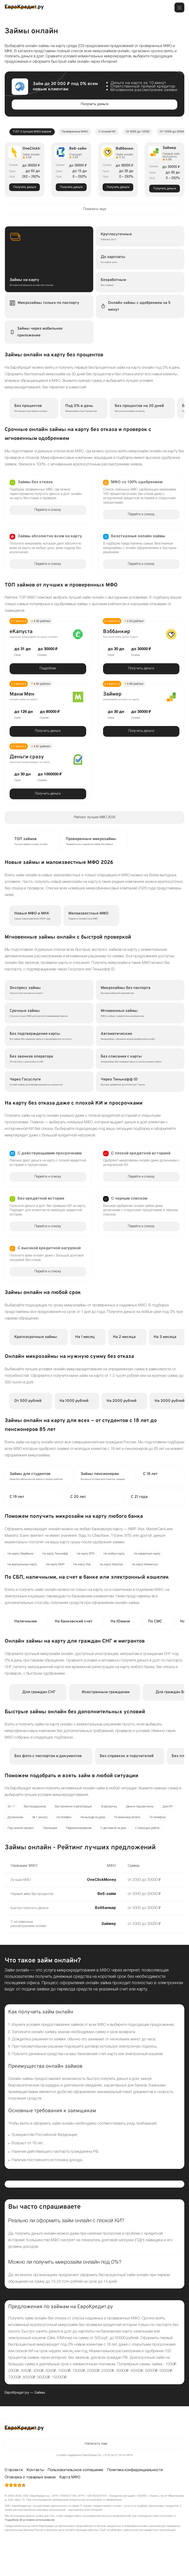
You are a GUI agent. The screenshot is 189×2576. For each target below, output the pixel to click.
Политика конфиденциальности (135, 2504)
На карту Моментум (162, 1582)
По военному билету (164, 1837)
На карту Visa (91, 1582)
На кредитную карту (165, 1571)
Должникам (38, 1837)
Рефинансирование (117, 1848)
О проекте (14, 2504)
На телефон (93, 1837)
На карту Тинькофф (62, 1571)
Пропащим (85, 1848)
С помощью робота (22, 1860)
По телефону (17, 1848)
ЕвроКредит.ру (17, 2425)
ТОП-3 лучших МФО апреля (35, 133)
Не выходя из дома (125, 1837)
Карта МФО (69, 2511)
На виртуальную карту (24, 1582)
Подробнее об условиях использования (30, 2553)
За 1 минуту (65, 1837)
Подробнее (48, 676)
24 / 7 (12, 1825)
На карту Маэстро (124, 1582)
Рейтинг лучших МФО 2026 (94, 829)
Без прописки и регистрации (83, 1825)
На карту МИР (61, 1582)
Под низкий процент (52, 1848)
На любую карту (128, 1571)
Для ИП (13, 1837)
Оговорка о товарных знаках (30, 2511)
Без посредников (39, 1825)
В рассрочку (123, 1825)
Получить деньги (27, 189)
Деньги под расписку (158, 1825)
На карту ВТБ (96, 1571)
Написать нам (96, 2477)
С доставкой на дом (156, 1848)
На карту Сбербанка (23, 1571)
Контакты (35, 2504)
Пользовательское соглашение (75, 2504)
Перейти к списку (48, 514)
